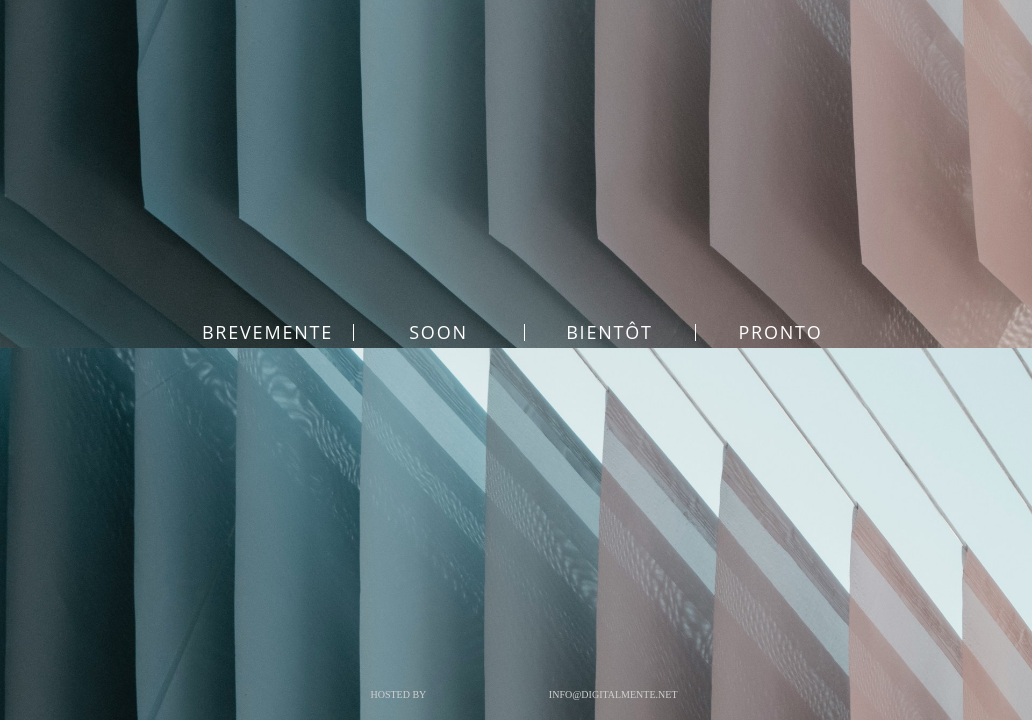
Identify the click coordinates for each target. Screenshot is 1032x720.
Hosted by (398, 694)
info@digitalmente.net (613, 694)
